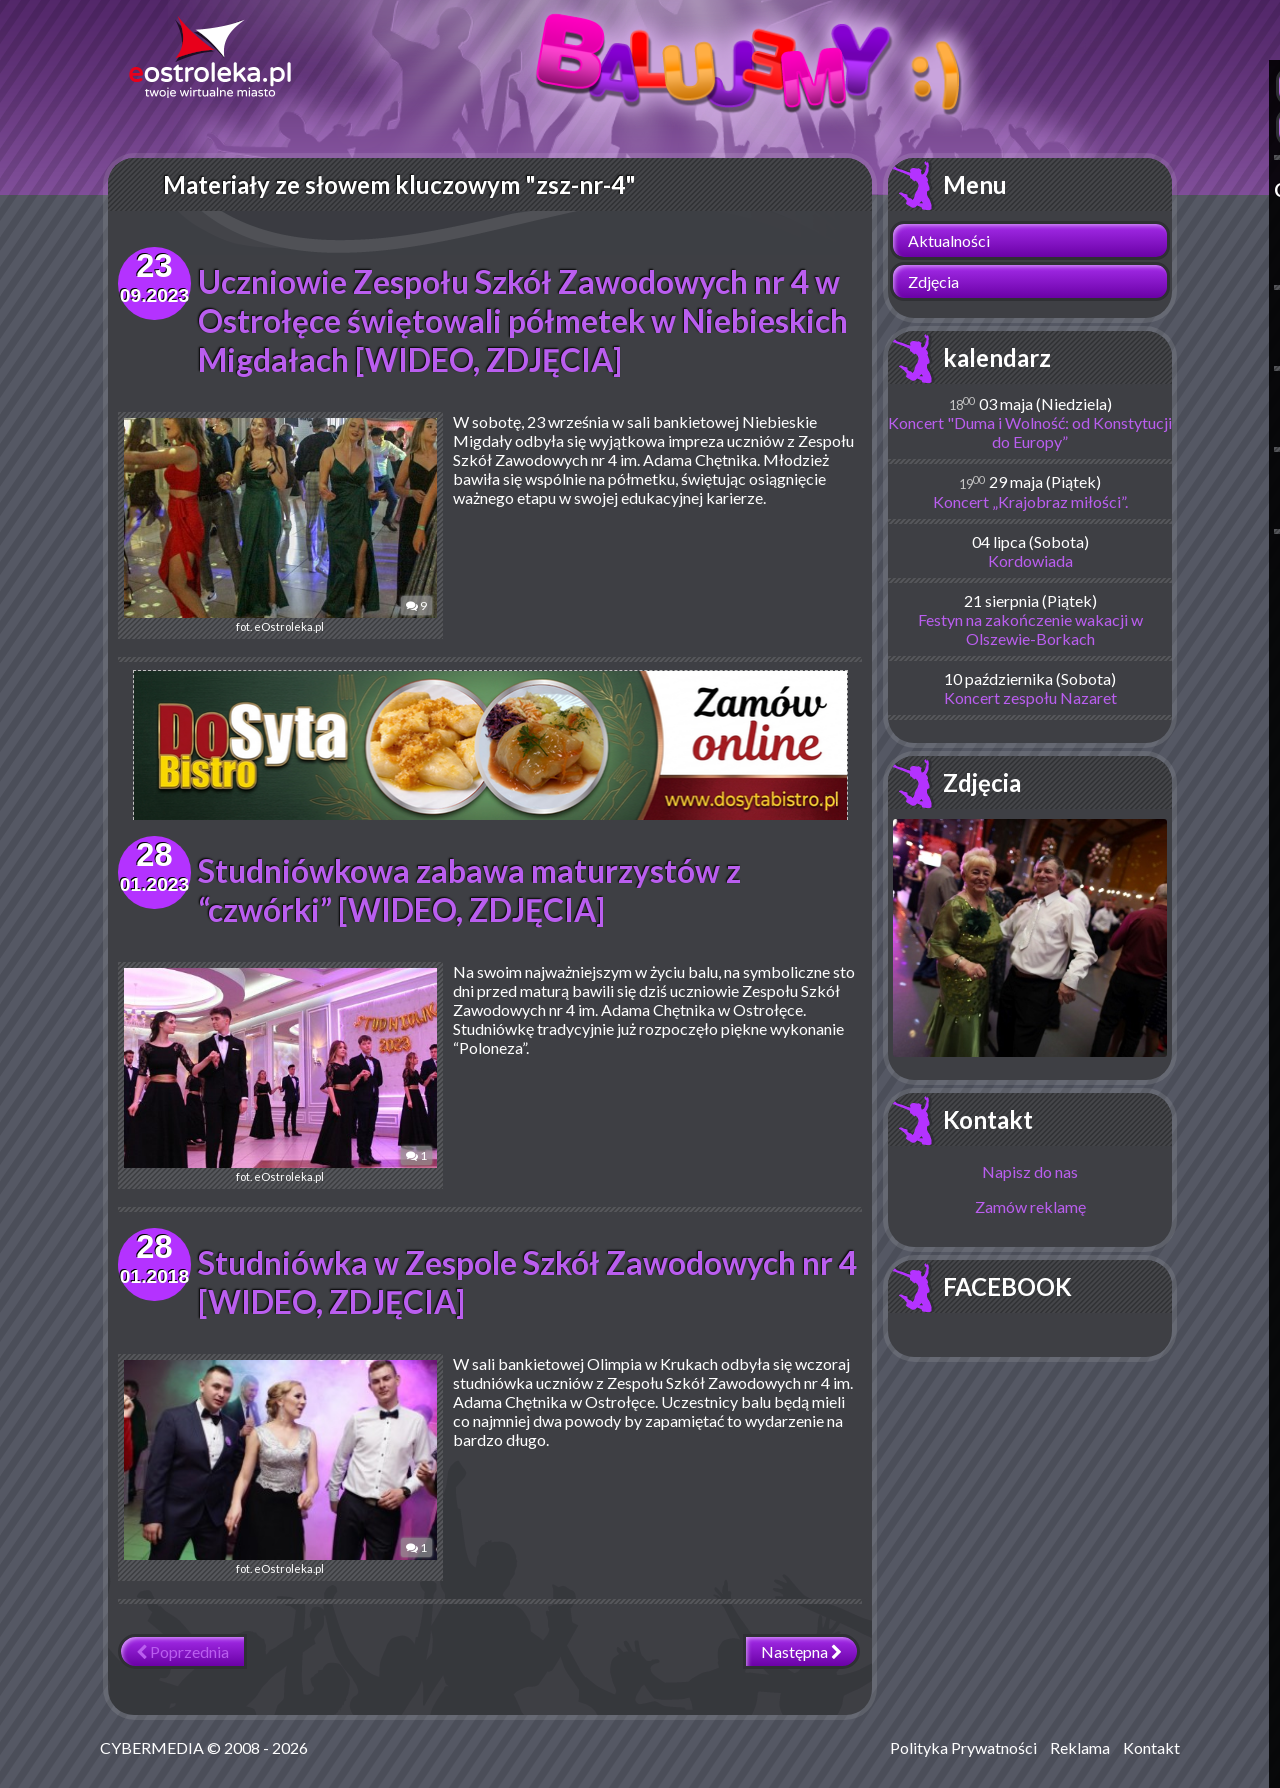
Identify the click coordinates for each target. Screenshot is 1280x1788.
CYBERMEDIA (152, 1747)
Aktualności (949, 240)
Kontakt (988, 1119)
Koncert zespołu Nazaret (1030, 697)
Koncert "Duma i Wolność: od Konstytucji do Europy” (1030, 432)
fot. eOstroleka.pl (268, 525)
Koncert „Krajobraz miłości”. (1030, 501)
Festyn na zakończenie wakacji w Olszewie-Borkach (1030, 629)
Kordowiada (1030, 560)
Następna (801, 1651)
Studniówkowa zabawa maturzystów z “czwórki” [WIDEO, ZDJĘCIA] (471, 890)
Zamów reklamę (1030, 1206)
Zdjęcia (933, 281)
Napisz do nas (1030, 1171)
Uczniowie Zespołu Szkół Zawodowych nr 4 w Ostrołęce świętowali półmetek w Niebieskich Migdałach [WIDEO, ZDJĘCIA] (525, 320)
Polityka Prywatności (963, 1747)
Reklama (1080, 1747)
